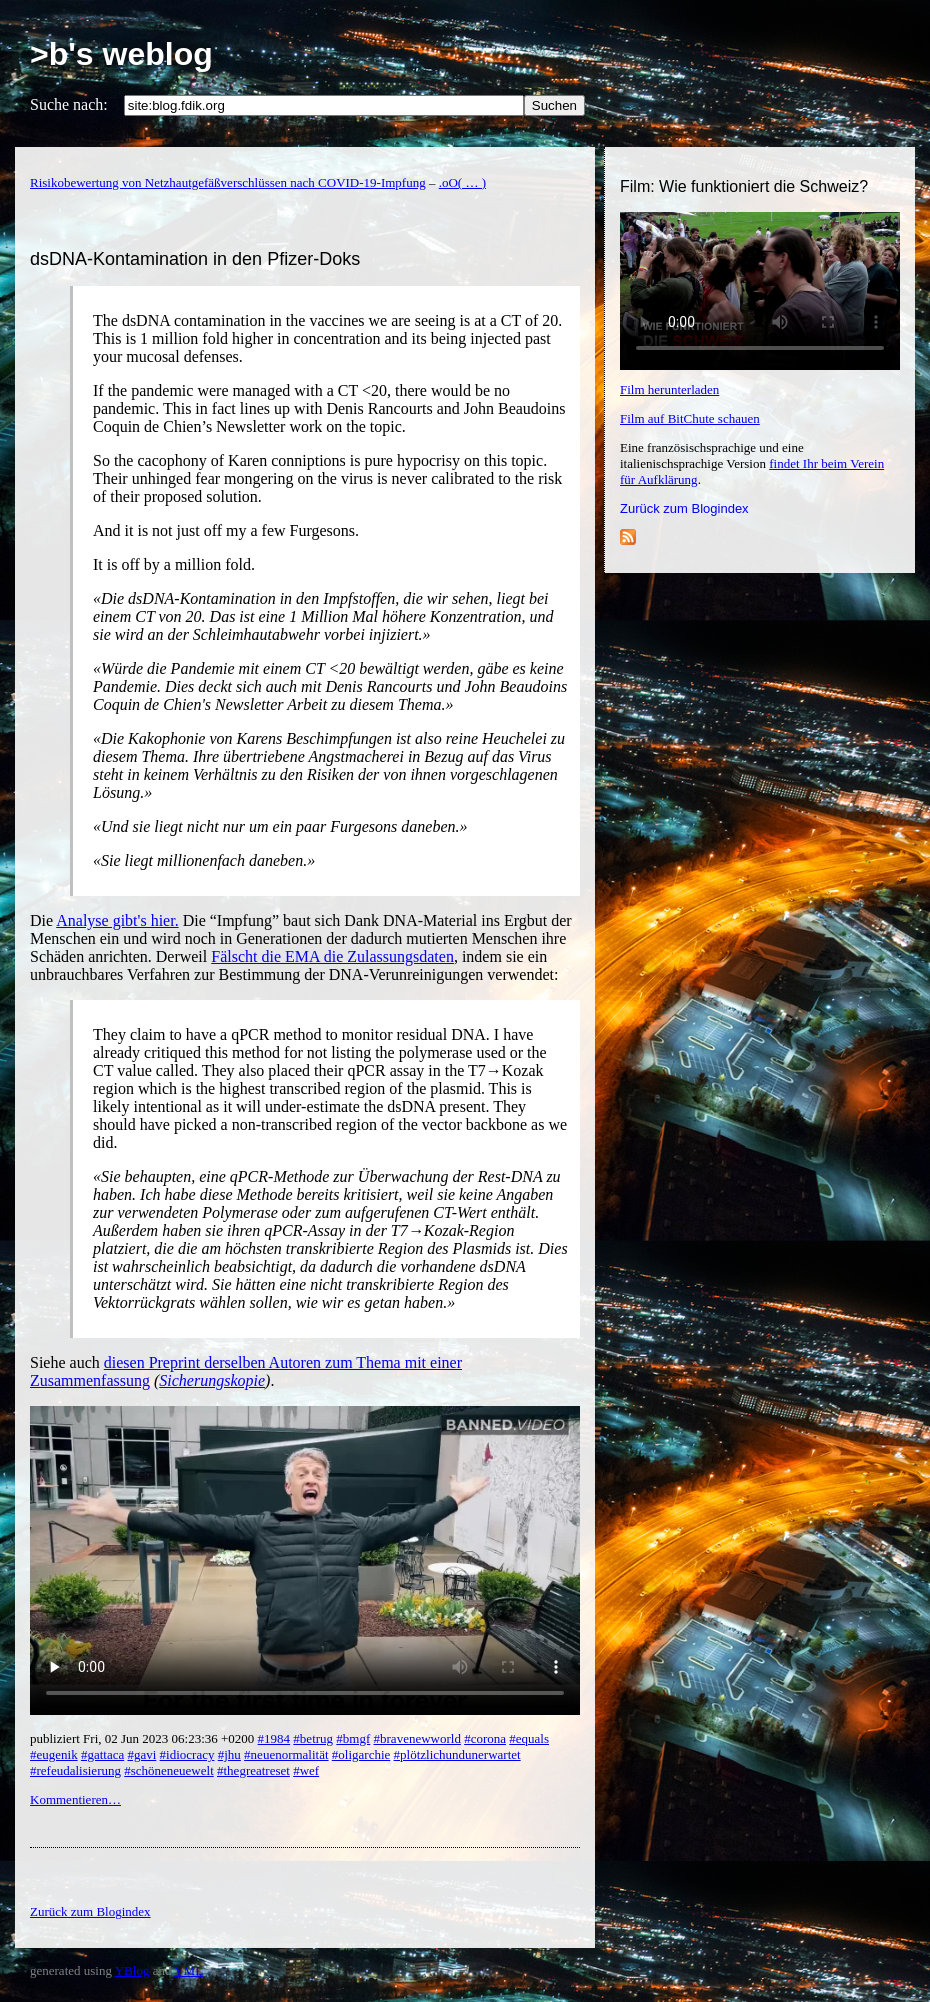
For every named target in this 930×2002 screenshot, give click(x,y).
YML (188, 1970)
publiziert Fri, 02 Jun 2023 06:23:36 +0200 (144, 1738)
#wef (306, 1770)
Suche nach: (69, 104)
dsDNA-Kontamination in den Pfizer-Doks (195, 259)
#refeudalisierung (75, 1770)
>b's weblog (121, 54)
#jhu (229, 1754)
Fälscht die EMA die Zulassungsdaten (332, 956)
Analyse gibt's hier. (117, 920)
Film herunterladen (669, 389)
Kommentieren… (75, 1799)
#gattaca (102, 1754)
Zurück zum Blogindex (684, 508)
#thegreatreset (253, 1770)
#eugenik (54, 1754)
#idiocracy (187, 1754)
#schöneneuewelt (169, 1770)
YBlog (132, 1970)
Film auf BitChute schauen (690, 418)
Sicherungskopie (212, 1380)
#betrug (313, 1738)
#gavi (141, 1754)
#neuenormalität (286, 1754)
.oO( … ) (462, 182)
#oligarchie (361, 1754)
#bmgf (353, 1738)
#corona (485, 1738)
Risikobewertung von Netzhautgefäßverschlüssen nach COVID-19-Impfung (228, 182)
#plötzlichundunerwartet (457, 1754)
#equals (529, 1738)
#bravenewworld (417, 1738)
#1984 (274, 1738)
